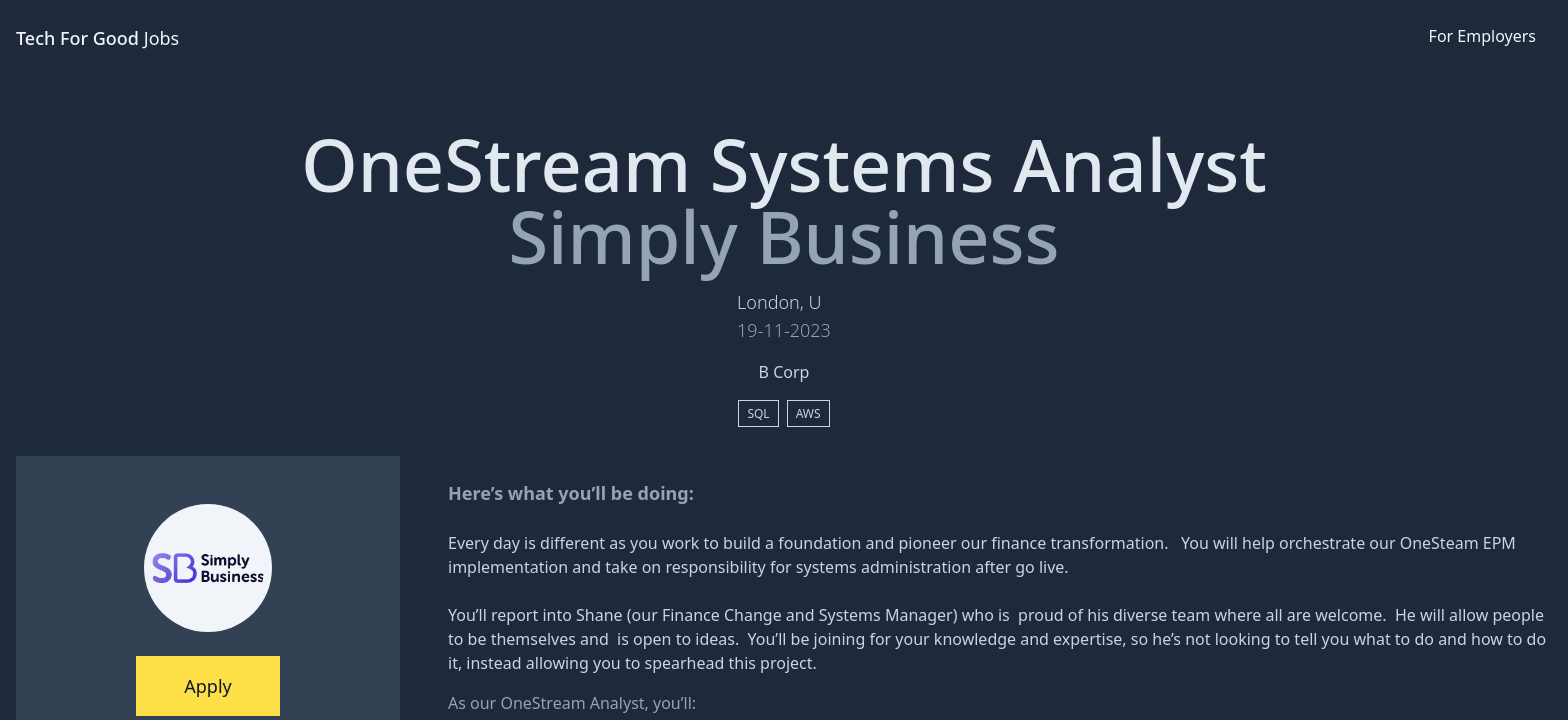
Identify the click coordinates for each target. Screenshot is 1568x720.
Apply (207, 686)
